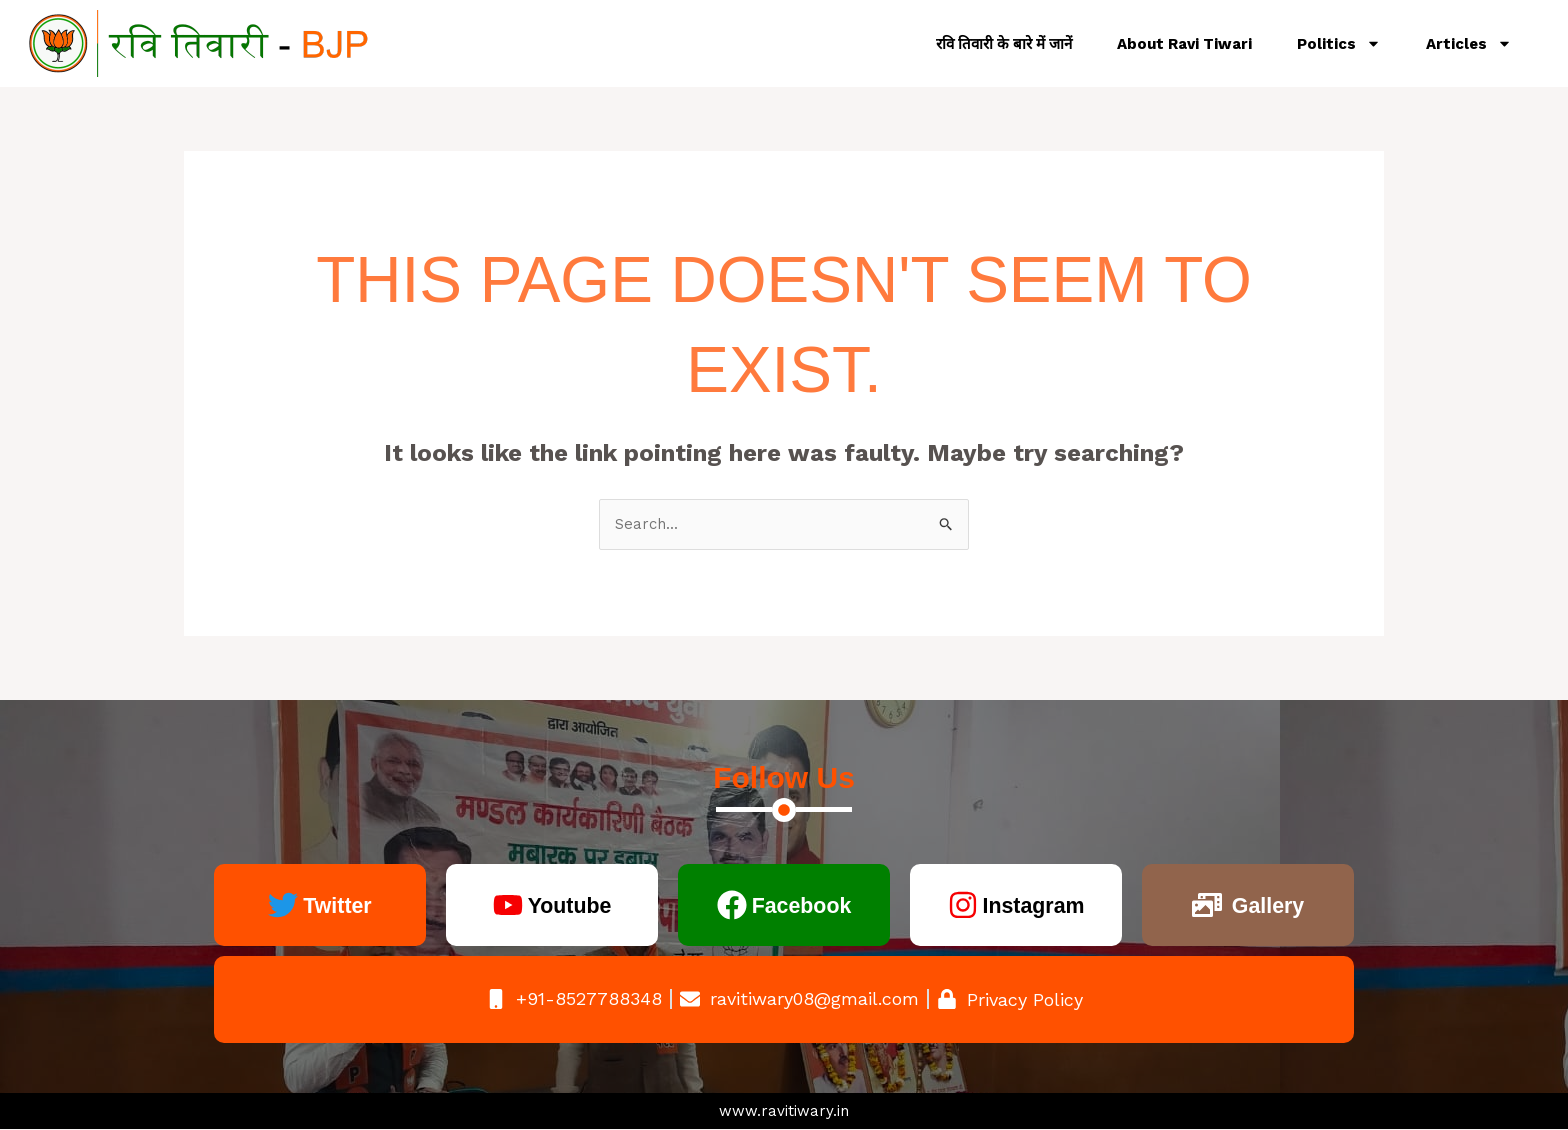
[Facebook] (725, 906)
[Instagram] (956, 906)
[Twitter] (279, 906)
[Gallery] (1202, 906)
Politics (1339, 43)
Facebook (801, 905)
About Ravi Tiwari (1184, 44)
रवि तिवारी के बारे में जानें (1004, 44)
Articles (1469, 43)
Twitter (337, 905)
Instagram (1033, 905)
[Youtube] (502, 906)
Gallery (1267, 905)
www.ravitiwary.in (784, 1111)
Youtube (569, 905)
